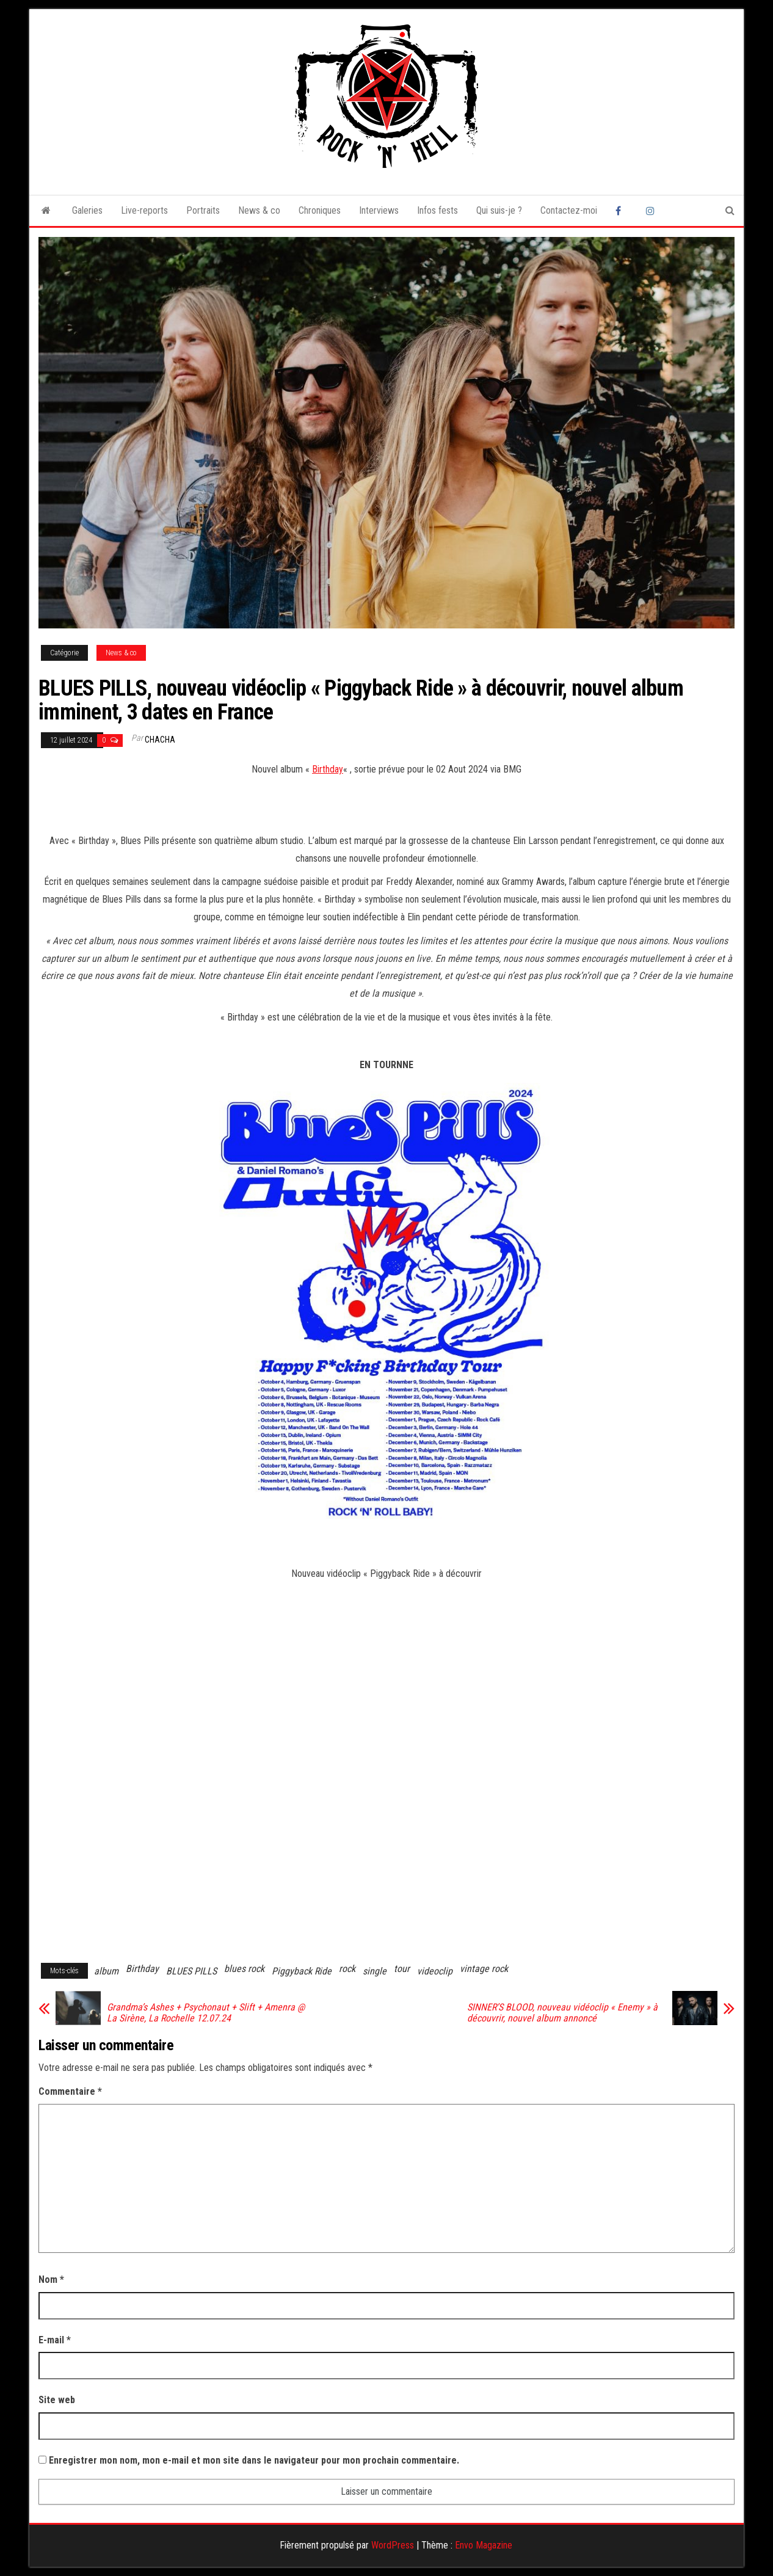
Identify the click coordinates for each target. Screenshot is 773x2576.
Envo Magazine (483, 2545)
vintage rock (484, 1968)
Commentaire (70, 2091)
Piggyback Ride (302, 1971)
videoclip (434, 1971)
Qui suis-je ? (499, 210)
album (106, 1971)
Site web (56, 2400)
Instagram (652, 210)
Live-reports (144, 210)
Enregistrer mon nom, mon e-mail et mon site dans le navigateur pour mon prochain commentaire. (254, 2460)
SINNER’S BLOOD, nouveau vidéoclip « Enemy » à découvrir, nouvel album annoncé (562, 2013)
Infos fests (437, 210)
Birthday (327, 769)
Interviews (379, 210)
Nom (51, 2279)
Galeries (87, 210)
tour (402, 1968)
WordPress (392, 2545)
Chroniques (320, 210)
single (374, 1971)
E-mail (54, 2340)
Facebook (621, 210)
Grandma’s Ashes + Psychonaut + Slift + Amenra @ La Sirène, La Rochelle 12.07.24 (206, 2013)
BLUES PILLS (191, 1971)
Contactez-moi (568, 210)
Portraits (203, 210)
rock (347, 1968)
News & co (259, 210)
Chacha (160, 739)
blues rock (244, 1968)
